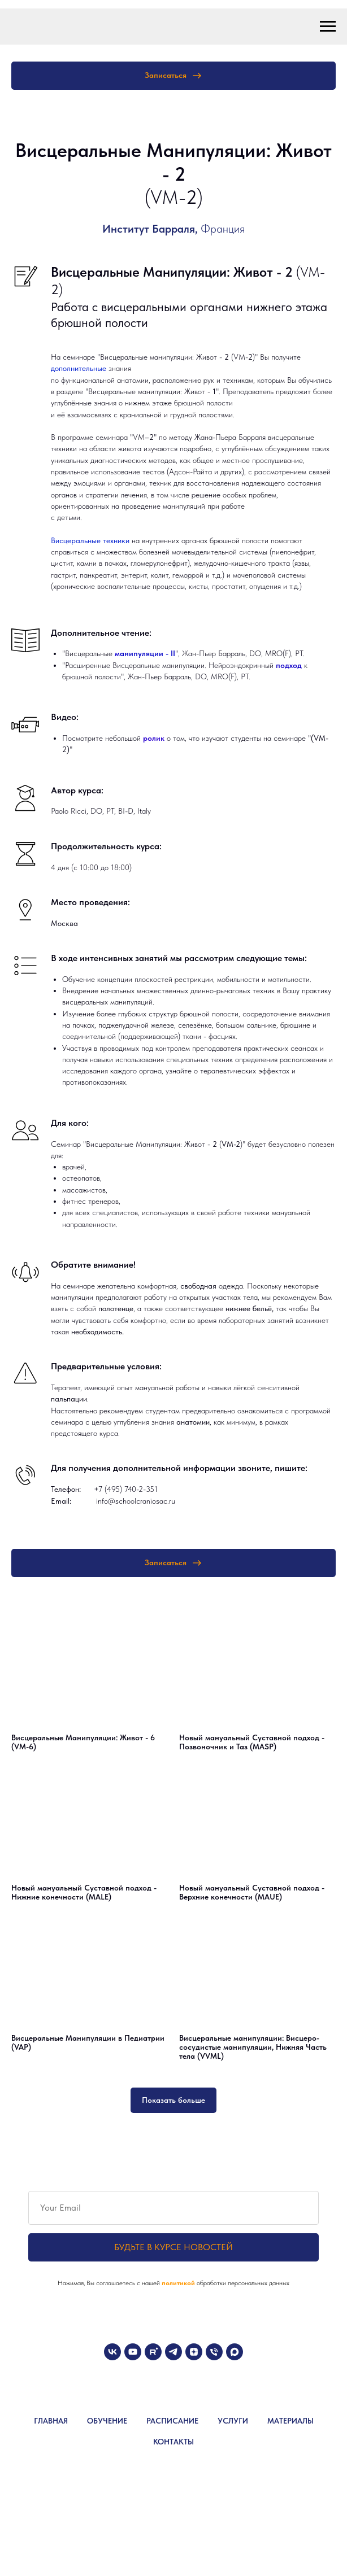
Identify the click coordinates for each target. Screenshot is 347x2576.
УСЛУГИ (233, 2420)
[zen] (193, 2351)
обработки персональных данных (243, 2283)
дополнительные (80, 368)
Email (60, 1500)
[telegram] (173, 2351)
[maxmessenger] (234, 2351)
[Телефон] (214, 2351)
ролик (155, 738)
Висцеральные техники (90, 540)
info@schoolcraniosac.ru (135, 1500)
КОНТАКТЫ (173, 2441)
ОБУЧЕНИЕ (107, 2420)
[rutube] (153, 2351)
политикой (179, 2283)
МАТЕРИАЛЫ (290, 2420)
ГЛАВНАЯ (51, 2420)
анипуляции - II (147, 653)
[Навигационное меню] (328, 26)
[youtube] (132, 2351)
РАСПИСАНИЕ (172, 2420)
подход (290, 665)
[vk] (112, 2351)
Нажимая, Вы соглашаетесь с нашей (110, 2283)
